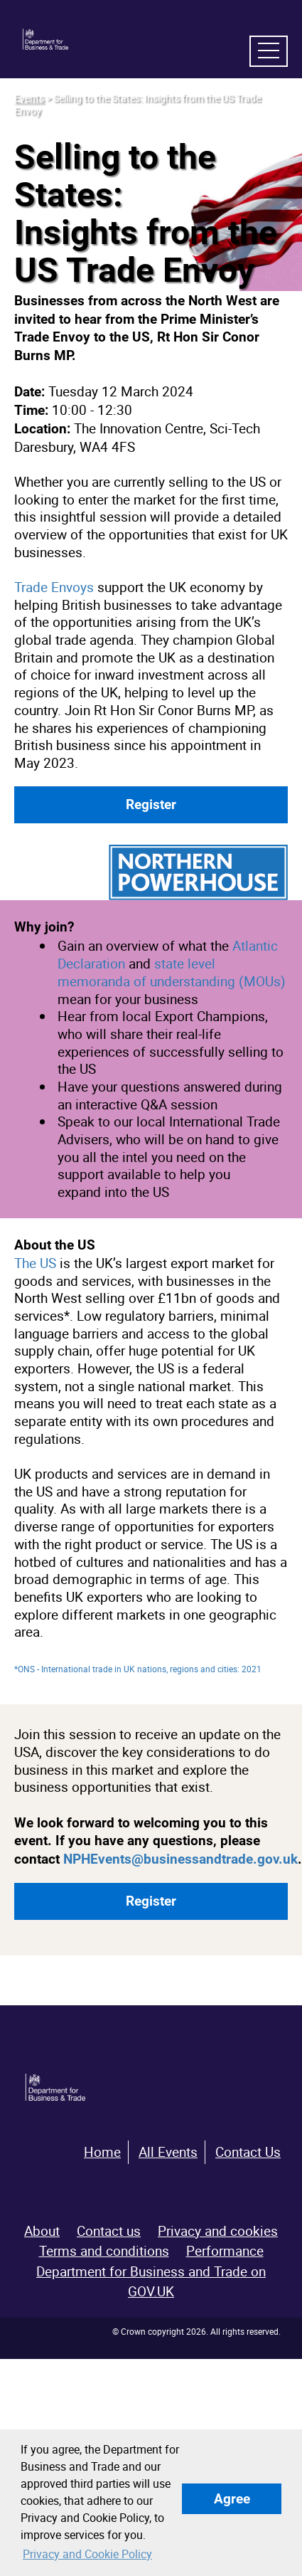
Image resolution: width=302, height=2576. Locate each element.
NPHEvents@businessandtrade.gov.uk (180, 1859)
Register (151, 804)
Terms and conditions (104, 2251)
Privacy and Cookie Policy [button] (87, 2554)
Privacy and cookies (218, 2231)
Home (102, 2152)
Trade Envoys (54, 587)
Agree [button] (232, 2499)
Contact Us (248, 2152)
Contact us (109, 2231)
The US (37, 1263)
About (42, 2231)
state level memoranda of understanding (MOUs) (172, 972)
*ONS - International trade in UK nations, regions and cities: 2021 (137, 1668)
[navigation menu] (268, 51)
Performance (225, 2251)
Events (29, 98)
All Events (168, 2152)
